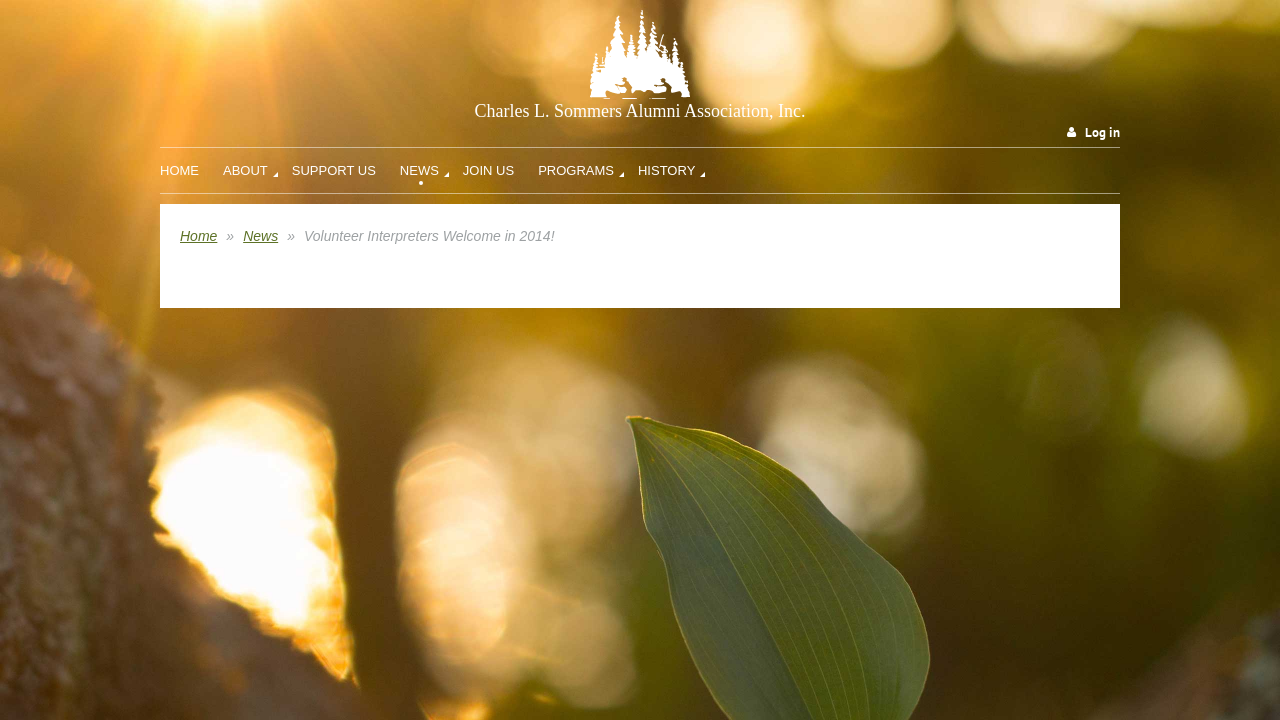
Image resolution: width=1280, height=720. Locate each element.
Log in (1102, 132)
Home (198, 236)
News (260, 236)
